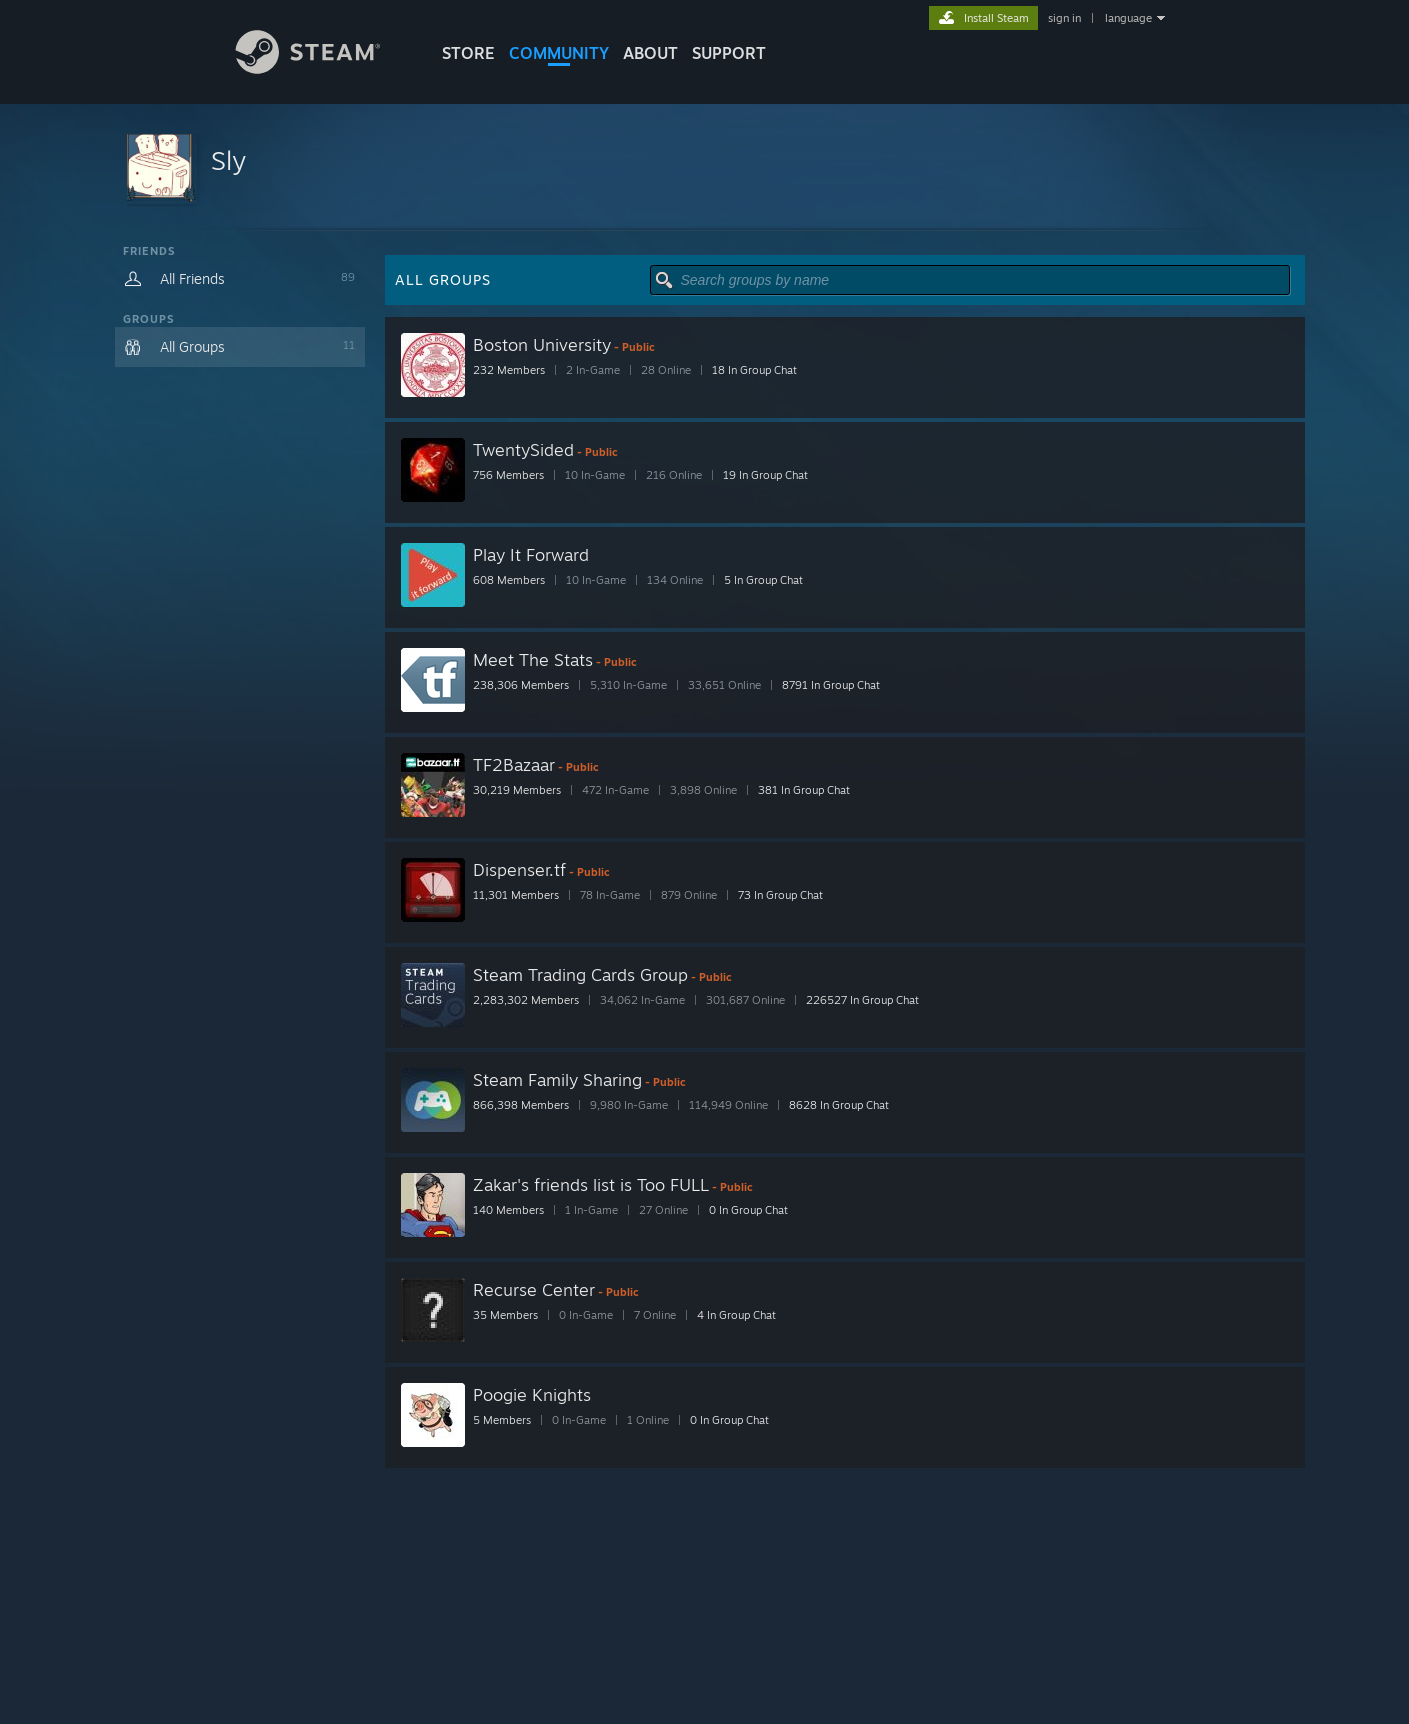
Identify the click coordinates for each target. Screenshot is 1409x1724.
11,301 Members (516, 895)
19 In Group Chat (765, 475)
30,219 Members (517, 790)
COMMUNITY (559, 53)
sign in (1064, 18)
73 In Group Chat (780, 895)
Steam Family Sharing (557, 1079)
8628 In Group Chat (839, 1105)
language (1128, 18)
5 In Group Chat (763, 580)
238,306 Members (521, 685)
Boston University (542, 344)
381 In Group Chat (804, 790)
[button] (705, 167)
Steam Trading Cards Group (580, 974)
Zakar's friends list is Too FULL (591, 1184)
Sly (228, 160)
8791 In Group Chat (831, 685)
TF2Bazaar (514, 764)
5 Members (502, 1420)
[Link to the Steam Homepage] (323, 68)
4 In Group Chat (736, 1315)
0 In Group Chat (748, 1210)
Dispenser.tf (519, 869)
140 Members (508, 1210)
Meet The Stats (533, 659)
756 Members (508, 475)
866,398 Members (521, 1105)
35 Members (505, 1315)
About (650, 53)
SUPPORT (729, 53)
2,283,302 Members (526, 1000)
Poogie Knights (532, 1394)
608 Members (509, 580)
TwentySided (523, 449)
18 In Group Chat (754, 370)
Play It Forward (531, 554)
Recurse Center (534, 1289)
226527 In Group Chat (862, 1000)
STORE (468, 53)
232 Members (509, 370)
